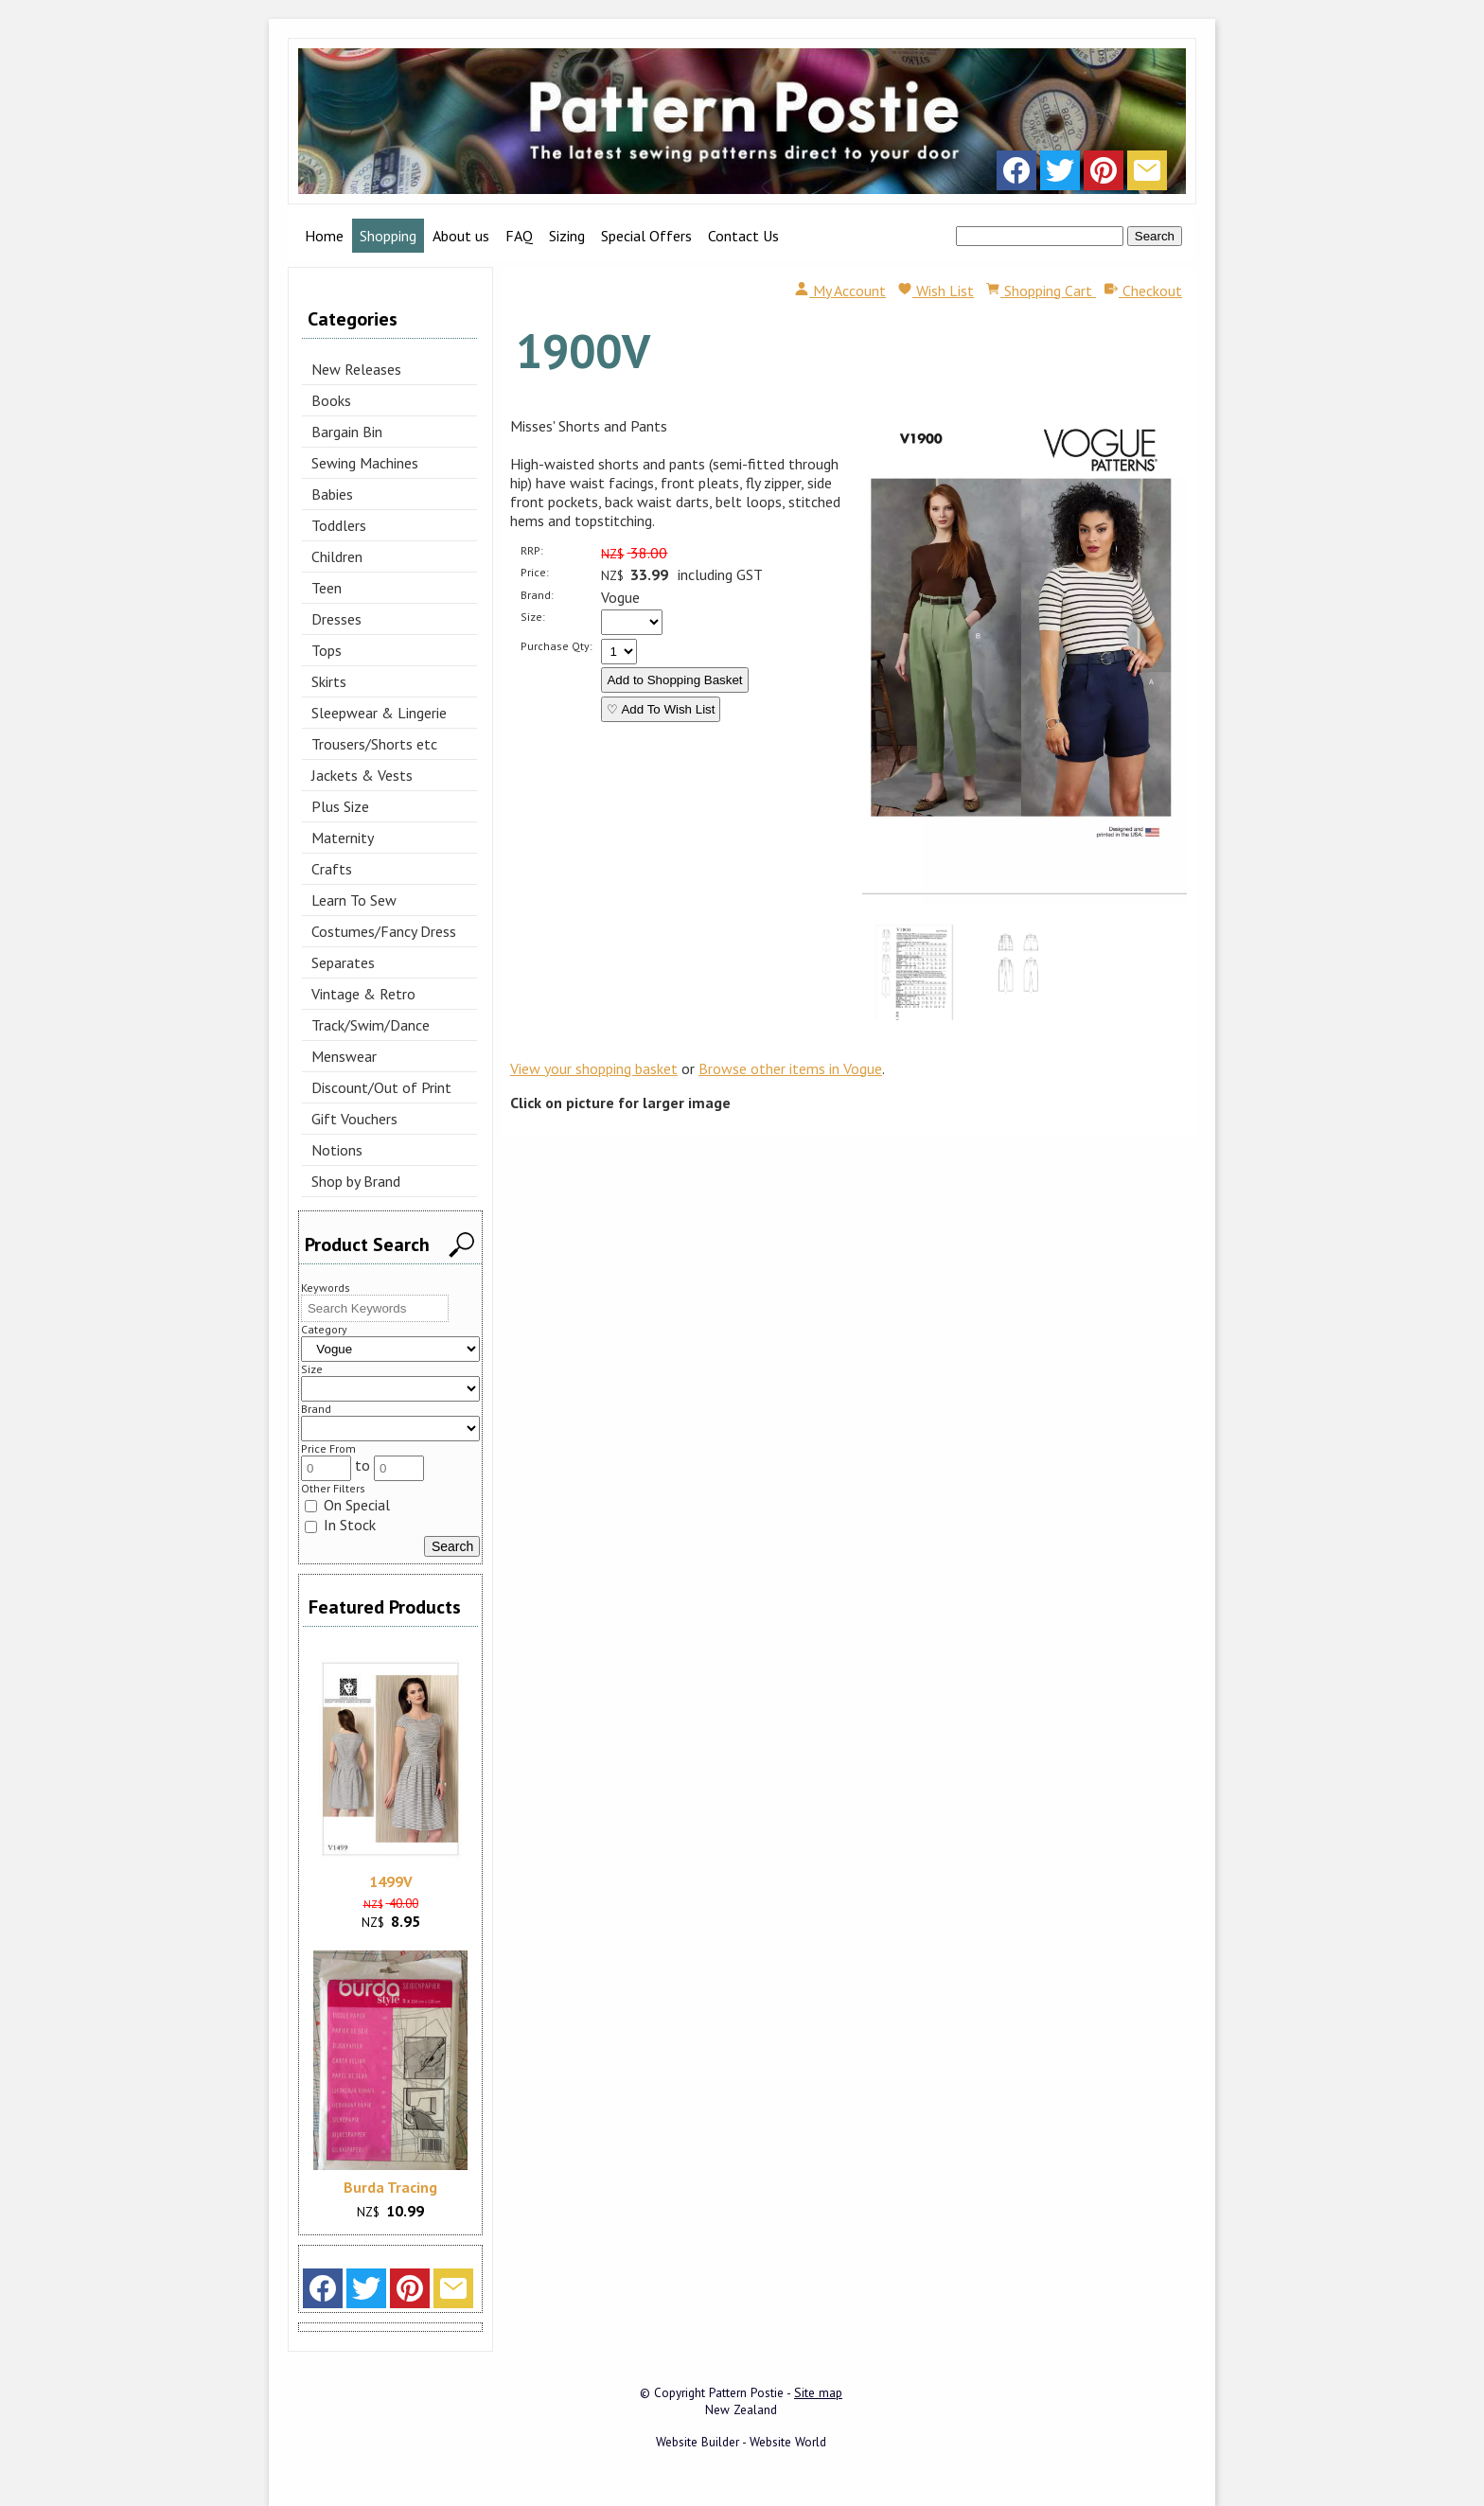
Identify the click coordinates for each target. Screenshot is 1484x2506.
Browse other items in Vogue (790, 1068)
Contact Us (743, 235)
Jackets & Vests (362, 775)
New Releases (356, 369)
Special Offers (646, 235)
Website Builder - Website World (741, 2441)
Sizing (567, 235)
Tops (326, 650)
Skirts (328, 681)
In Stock (340, 1524)
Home (324, 235)
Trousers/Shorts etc (374, 743)
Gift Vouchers (354, 1118)
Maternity (342, 837)
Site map (818, 2392)
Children (336, 556)
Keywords (325, 1287)
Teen (326, 587)
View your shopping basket (594, 1068)
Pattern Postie (746, 2392)
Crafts (331, 868)
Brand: (537, 595)
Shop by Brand (355, 1181)
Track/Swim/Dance (370, 1024)
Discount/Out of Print (381, 1087)
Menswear (344, 1056)
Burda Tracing (390, 2187)
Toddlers (338, 525)
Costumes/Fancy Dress (383, 931)
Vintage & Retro (363, 993)
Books (331, 400)
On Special (347, 1504)
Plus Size (340, 806)
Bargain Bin (346, 431)
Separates (343, 962)
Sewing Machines (364, 462)
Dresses (336, 618)
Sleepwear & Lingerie (379, 712)
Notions (336, 1149)
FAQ (519, 235)
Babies (332, 494)
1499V (391, 1881)
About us (461, 235)
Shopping (388, 235)
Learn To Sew (354, 900)
